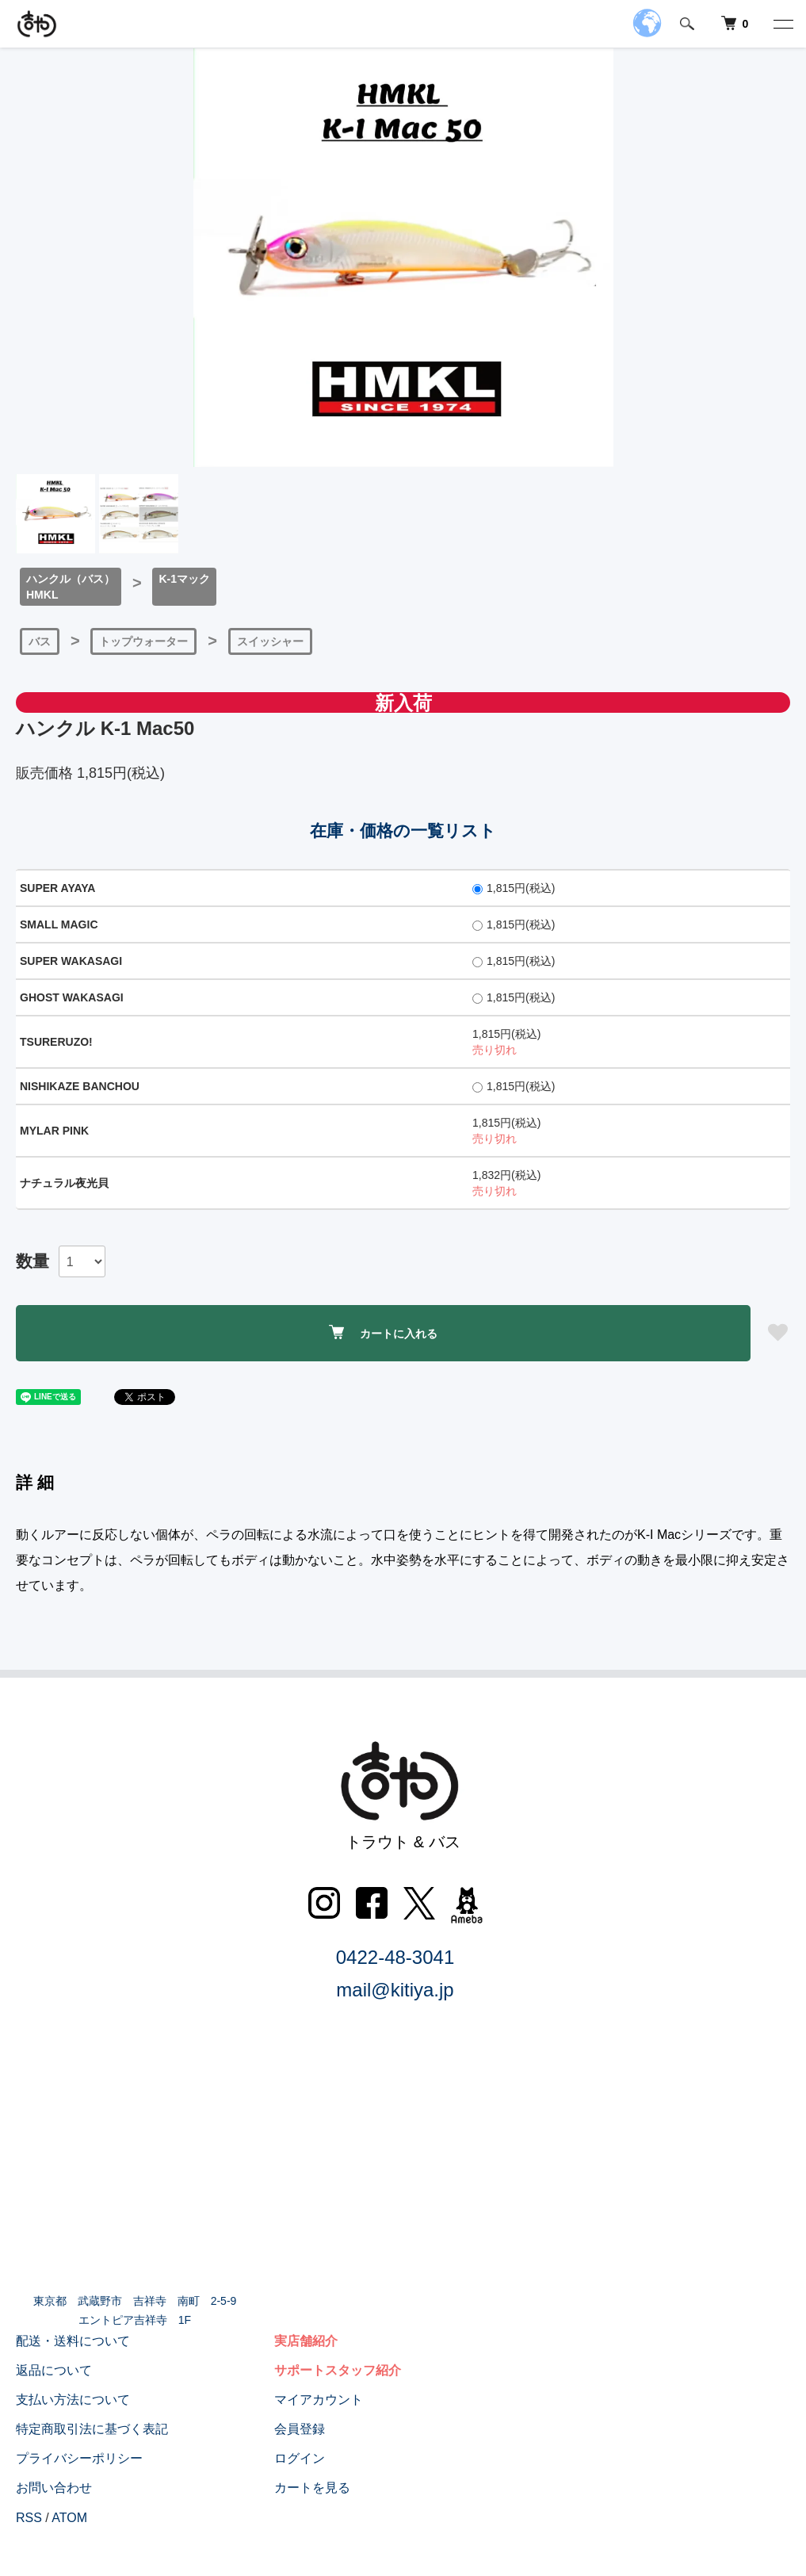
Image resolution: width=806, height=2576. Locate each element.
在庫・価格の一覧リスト (403, 830)
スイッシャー (270, 641)
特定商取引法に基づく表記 (92, 2429)
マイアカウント (318, 2399)
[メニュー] (782, 24)
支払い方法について (73, 2399)
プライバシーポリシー (79, 2458)
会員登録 (299, 2429)
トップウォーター (143, 641)
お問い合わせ (54, 2487)
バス (40, 641)
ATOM (69, 2517)
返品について (54, 2370)
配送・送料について (73, 2341)
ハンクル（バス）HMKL (70, 586)
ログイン (299, 2458)
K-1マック (184, 578)
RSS (29, 2517)
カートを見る (312, 2487)
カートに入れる (383, 1332)
